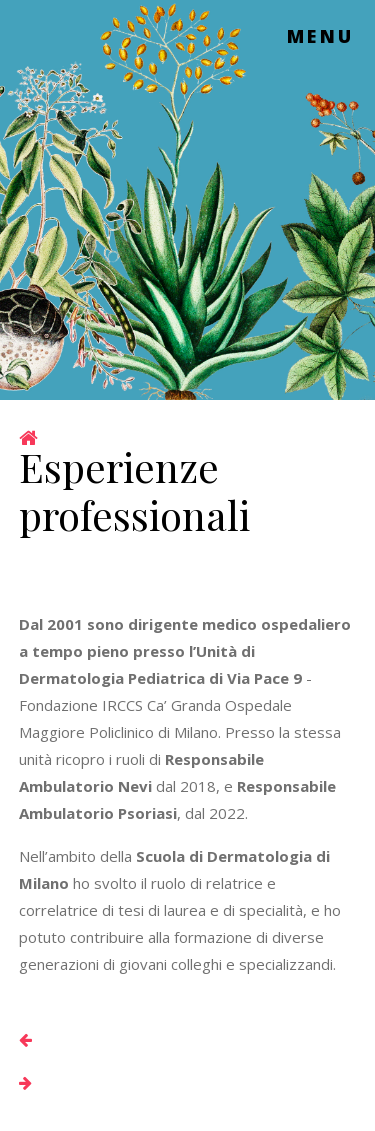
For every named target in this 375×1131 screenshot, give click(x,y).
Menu (321, 36)
